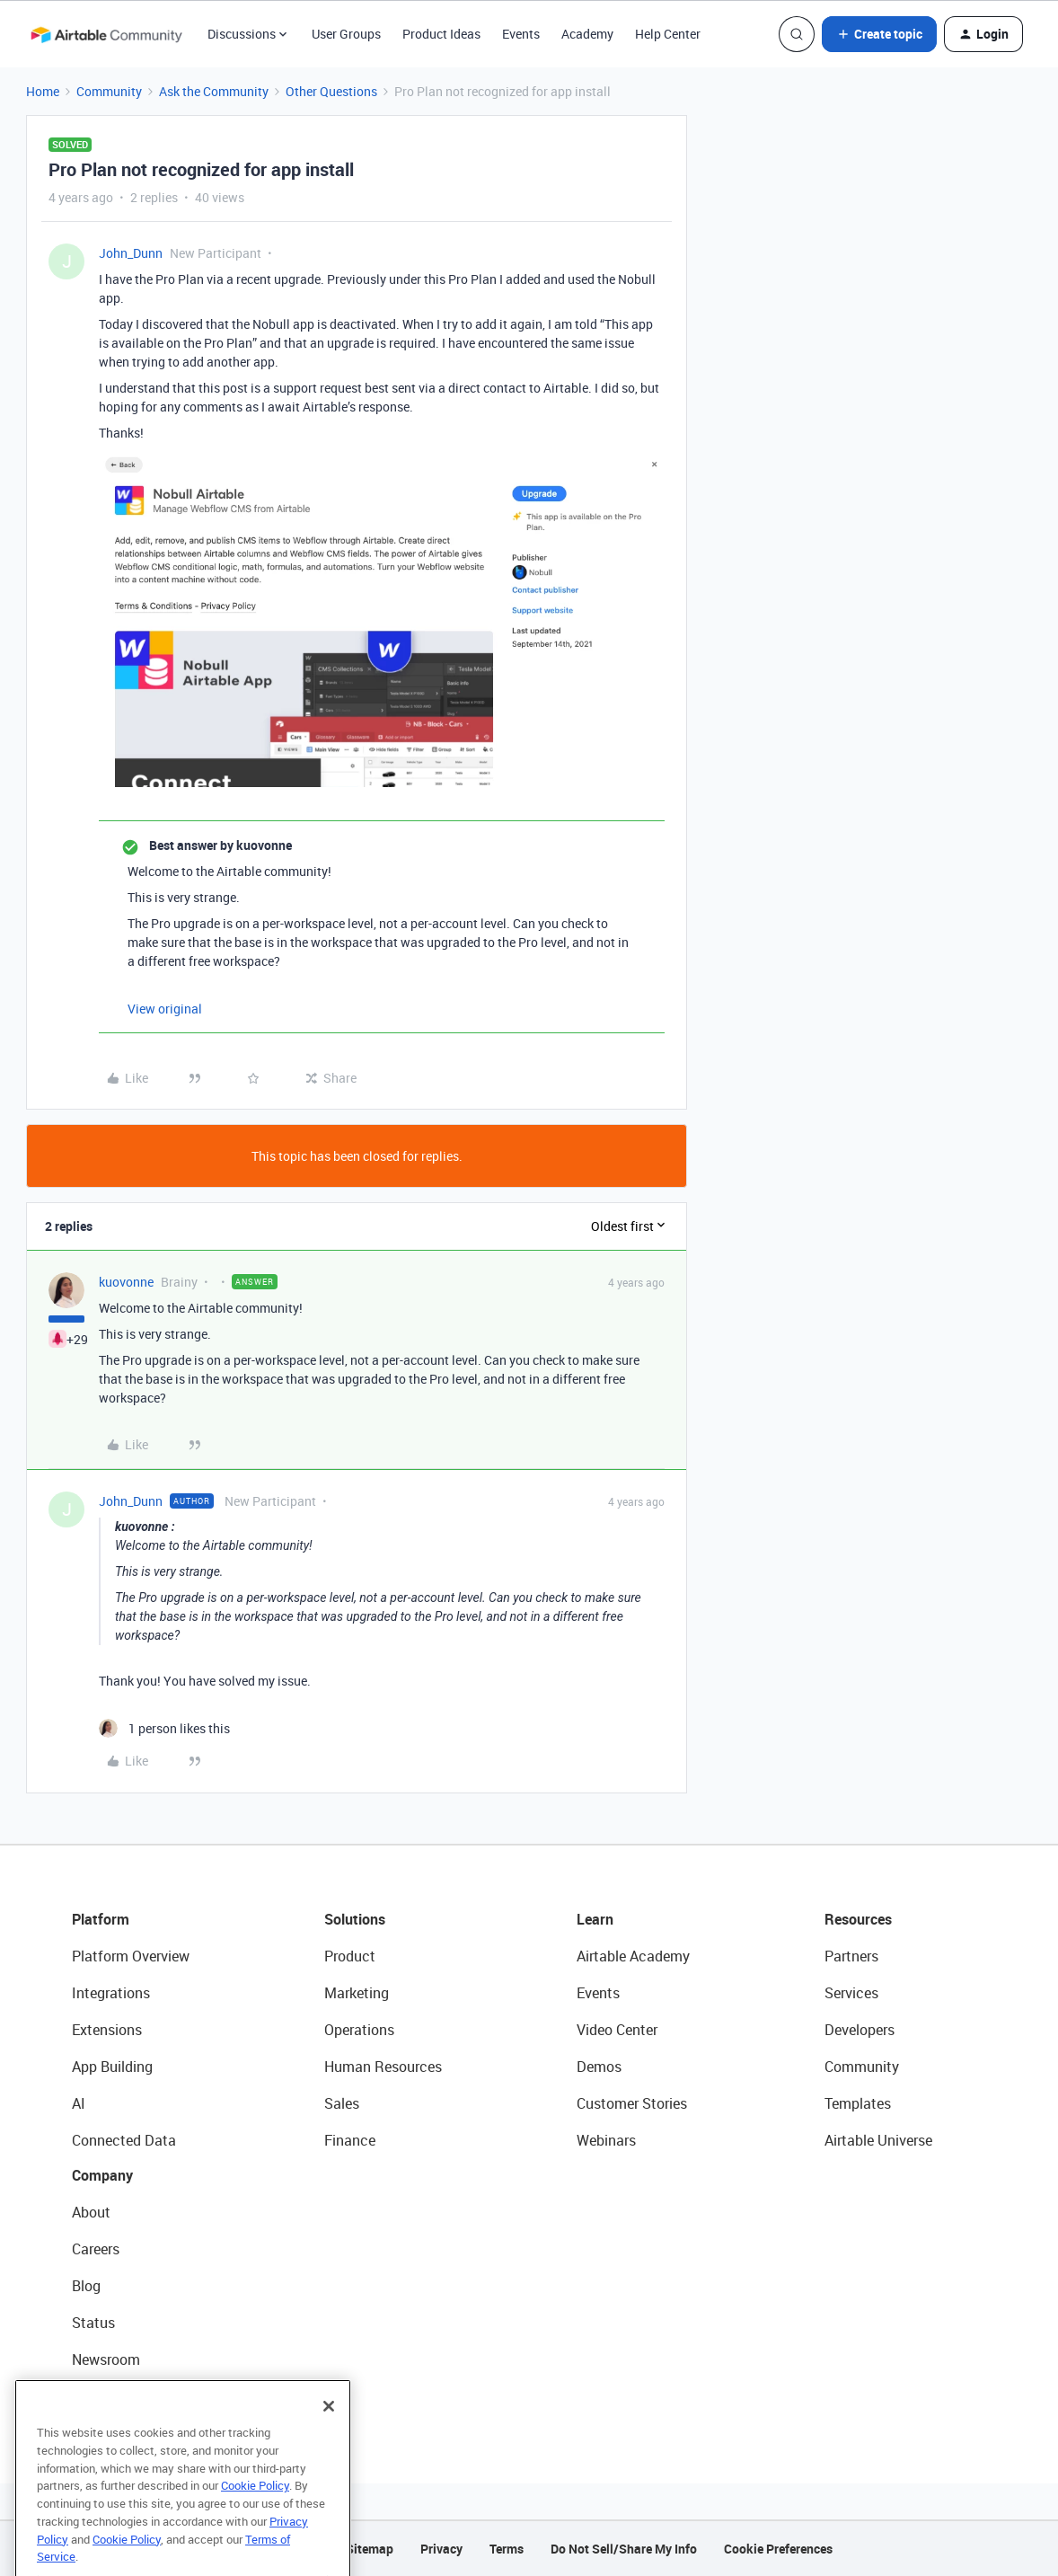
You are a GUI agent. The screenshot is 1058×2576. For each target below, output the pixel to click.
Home (42, 91)
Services (851, 1993)
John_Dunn (131, 252)
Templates (857, 2103)
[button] (879, 34)
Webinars (606, 2140)
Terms (506, 2548)
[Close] (328, 2435)
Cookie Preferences (778, 2548)
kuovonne (126, 1281)
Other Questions (331, 91)
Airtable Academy (633, 1956)
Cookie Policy (255, 2514)
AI (78, 2103)
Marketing (356, 1993)
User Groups (346, 33)
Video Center (617, 2030)
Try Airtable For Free (135, 2396)
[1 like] (164, 1728)
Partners (851, 1956)
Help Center (668, 33)
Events (521, 33)
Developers (859, 2030)
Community (109, 91)
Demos (599, 2066)
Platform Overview (131, 1956)
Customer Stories (632, 2103)
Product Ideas (441, 33)
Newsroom (106, 2359)
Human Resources (383, 2066)
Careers (95, 2249)
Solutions (354, 1919)
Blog (86, 2286)
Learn (595, 1919)
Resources (858, 1919)
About (91, 2212)
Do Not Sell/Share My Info (624, 2548)
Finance (349, 2140)
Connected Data (124, 2140)
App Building (112, 2066)
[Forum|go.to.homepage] (106, 34)
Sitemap (369, 2548)
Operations (359, 2030)
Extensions (107, 2030)
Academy (587, 33)
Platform (100, 1919)
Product (349, 1956)
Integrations (111, 1993)
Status (93, 2323)
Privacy (441, 2548)
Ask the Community (214, 91)
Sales (341, 2103)
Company (102, 2175)
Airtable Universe (878, 2140)
